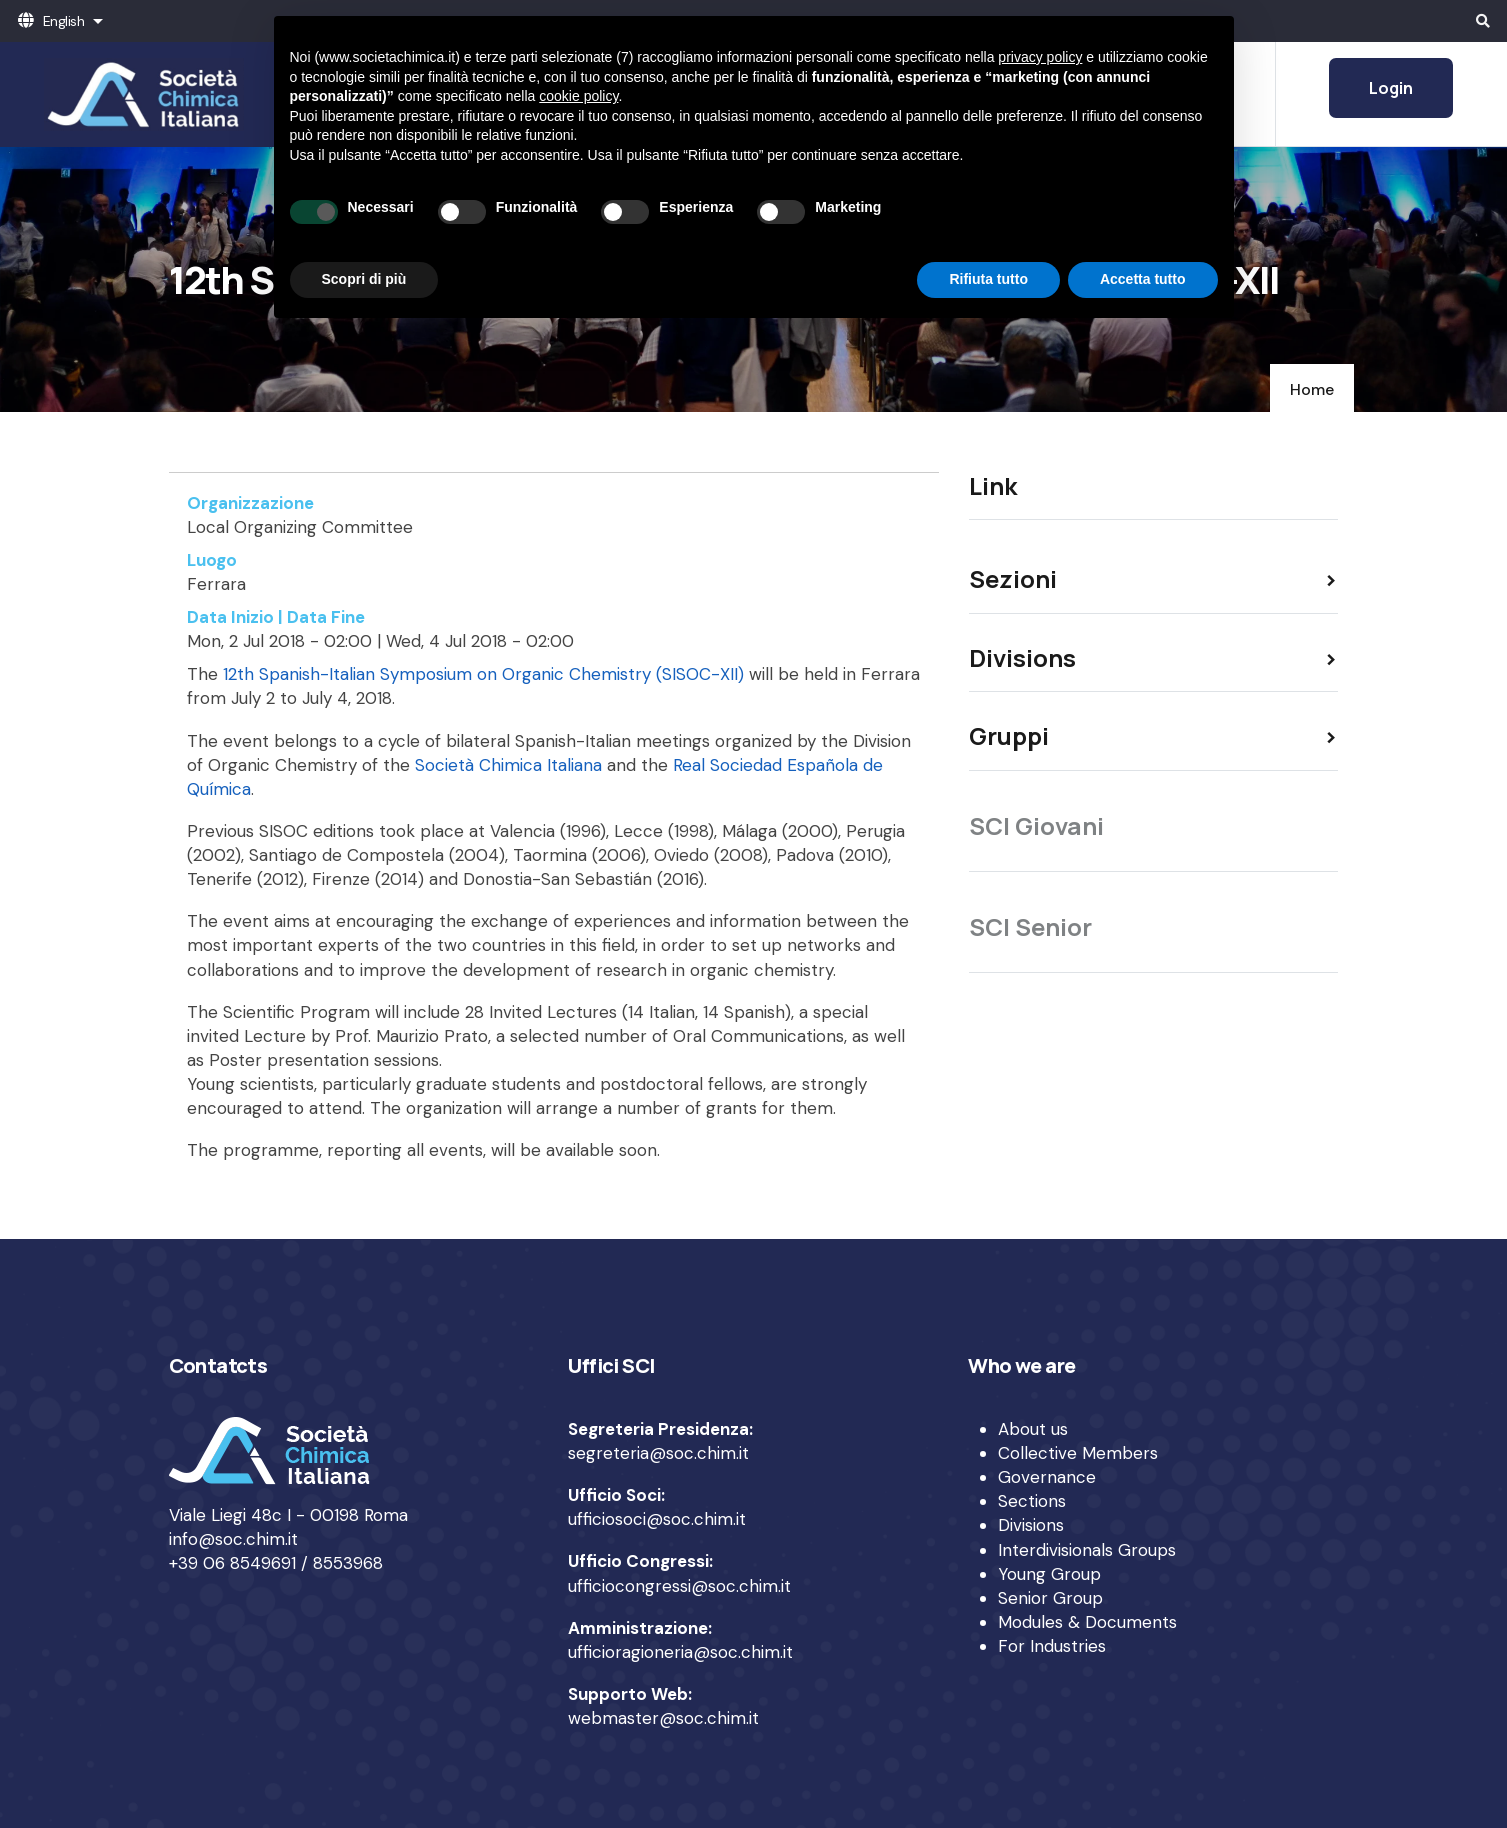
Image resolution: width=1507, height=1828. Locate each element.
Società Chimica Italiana (508, 765)
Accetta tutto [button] (1143, 279)
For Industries (1052, 1646)
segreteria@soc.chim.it (658, 1453)
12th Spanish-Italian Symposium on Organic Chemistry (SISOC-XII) (483, 674)
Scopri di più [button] (364, 279)
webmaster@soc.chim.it (663, 1718)
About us (1033, 1429)
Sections (1032, 1501)
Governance (1047, 1477)
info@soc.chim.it (233, 1539)
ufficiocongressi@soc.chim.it (679, 1586)
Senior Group (1050, 1598)
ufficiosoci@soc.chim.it (657, 1519)
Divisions (1031, 1525)
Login (1391, 88)
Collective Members (1078, 1453)
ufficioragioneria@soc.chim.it (680, 1652)
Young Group (1049, 1574)
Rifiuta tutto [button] (988, 279)
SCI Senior (1030, 926)
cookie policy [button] (578, 96)
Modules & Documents (1087, 1622)
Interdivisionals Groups (1087, 1550)
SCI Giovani (1036, 825)
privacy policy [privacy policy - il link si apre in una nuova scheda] (1040, 57)
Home (1312, 389)
